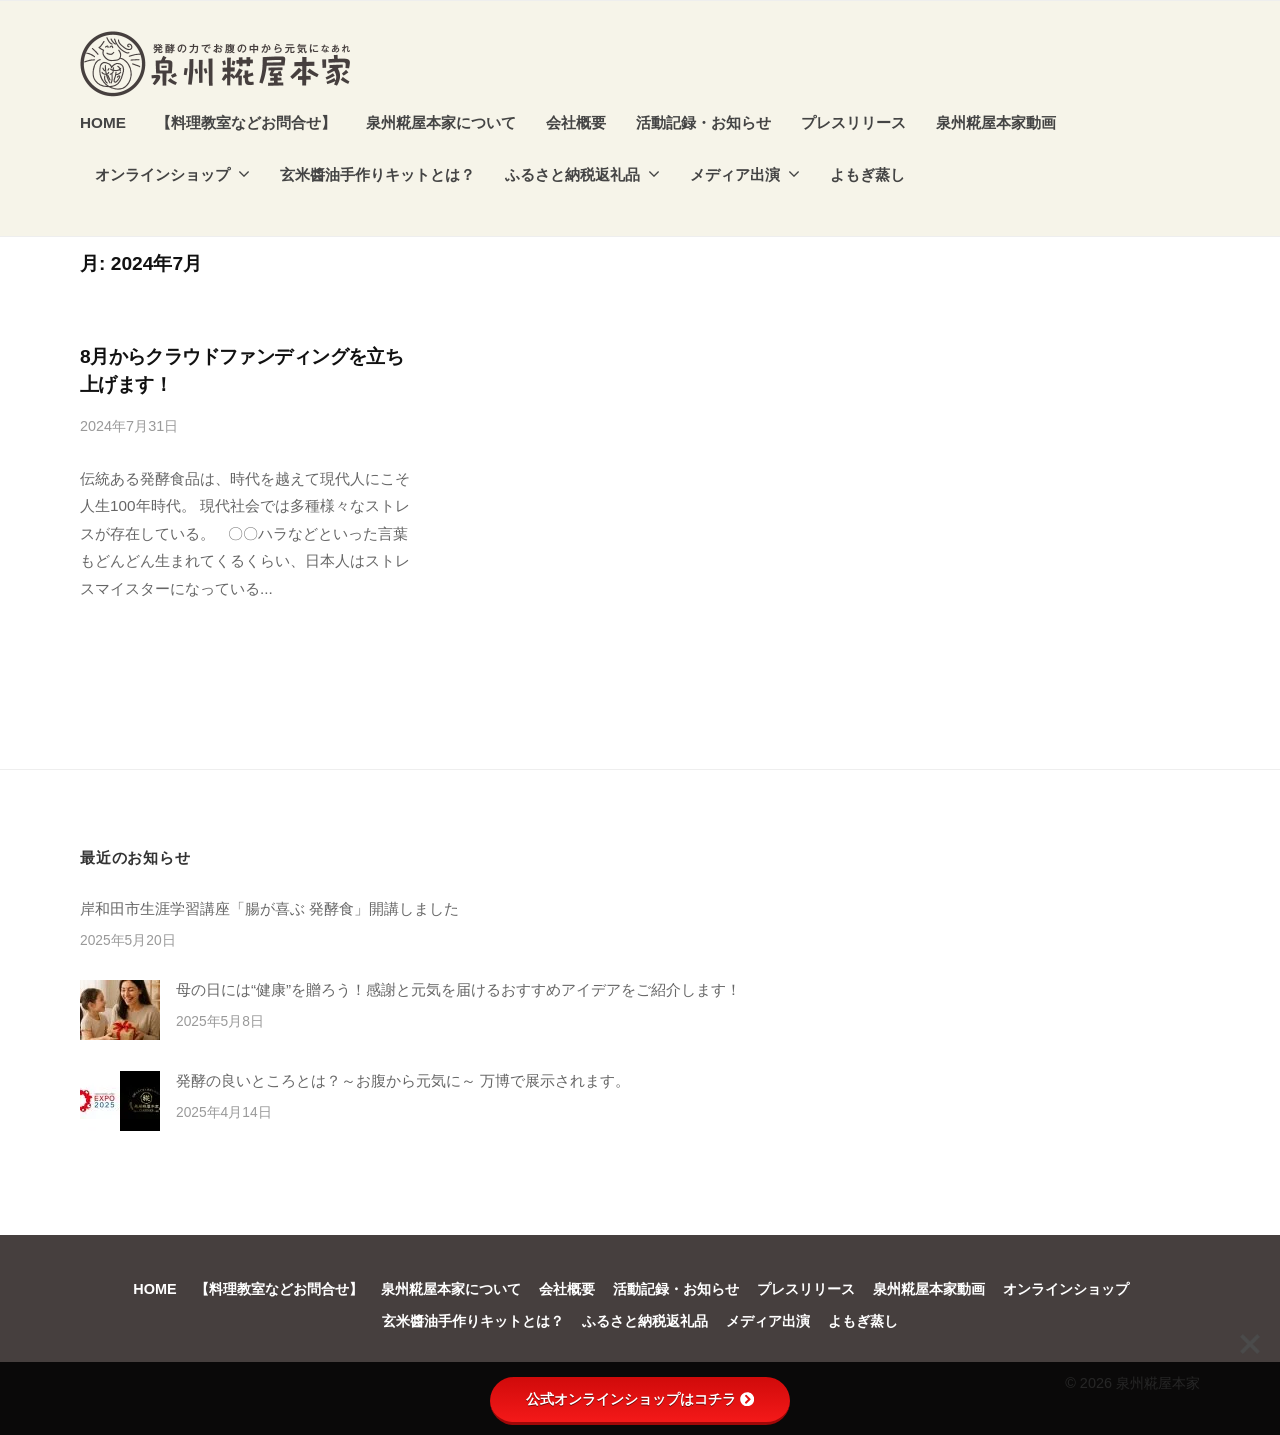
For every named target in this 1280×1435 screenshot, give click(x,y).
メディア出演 (735, 174)
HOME (103, 122)
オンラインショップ (162, 174)
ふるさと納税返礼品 (572, 174)
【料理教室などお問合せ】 (246, 122)
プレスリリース (853, 122)
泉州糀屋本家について (441, 122)
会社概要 (576, 122)
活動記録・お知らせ (703, 122)
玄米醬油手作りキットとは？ (377, 174)
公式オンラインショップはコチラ (640, 1399)
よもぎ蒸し (867, 174)
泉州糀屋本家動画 (996, 122)
